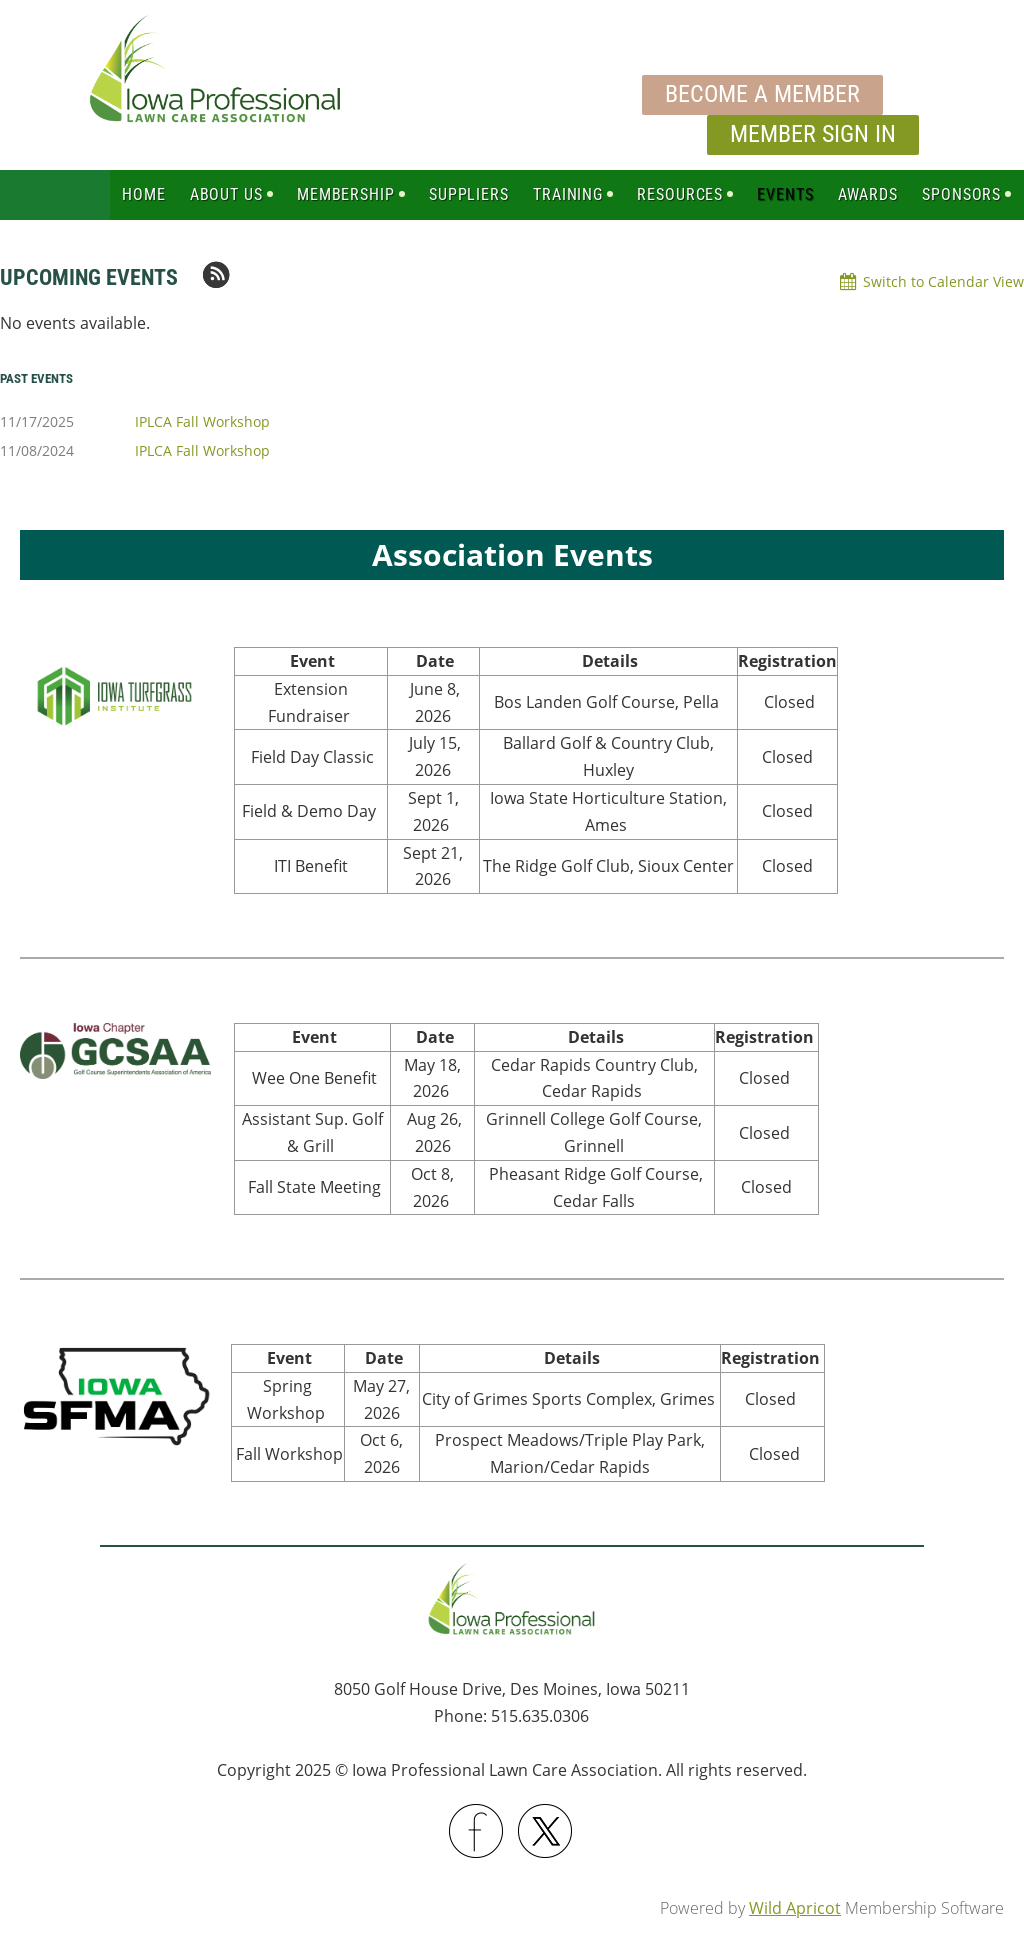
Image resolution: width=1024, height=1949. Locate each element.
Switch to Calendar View (943, 281)
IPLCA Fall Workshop (202, 421)
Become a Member (762, 94)
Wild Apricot (795, 1908)
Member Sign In (813, 134)
